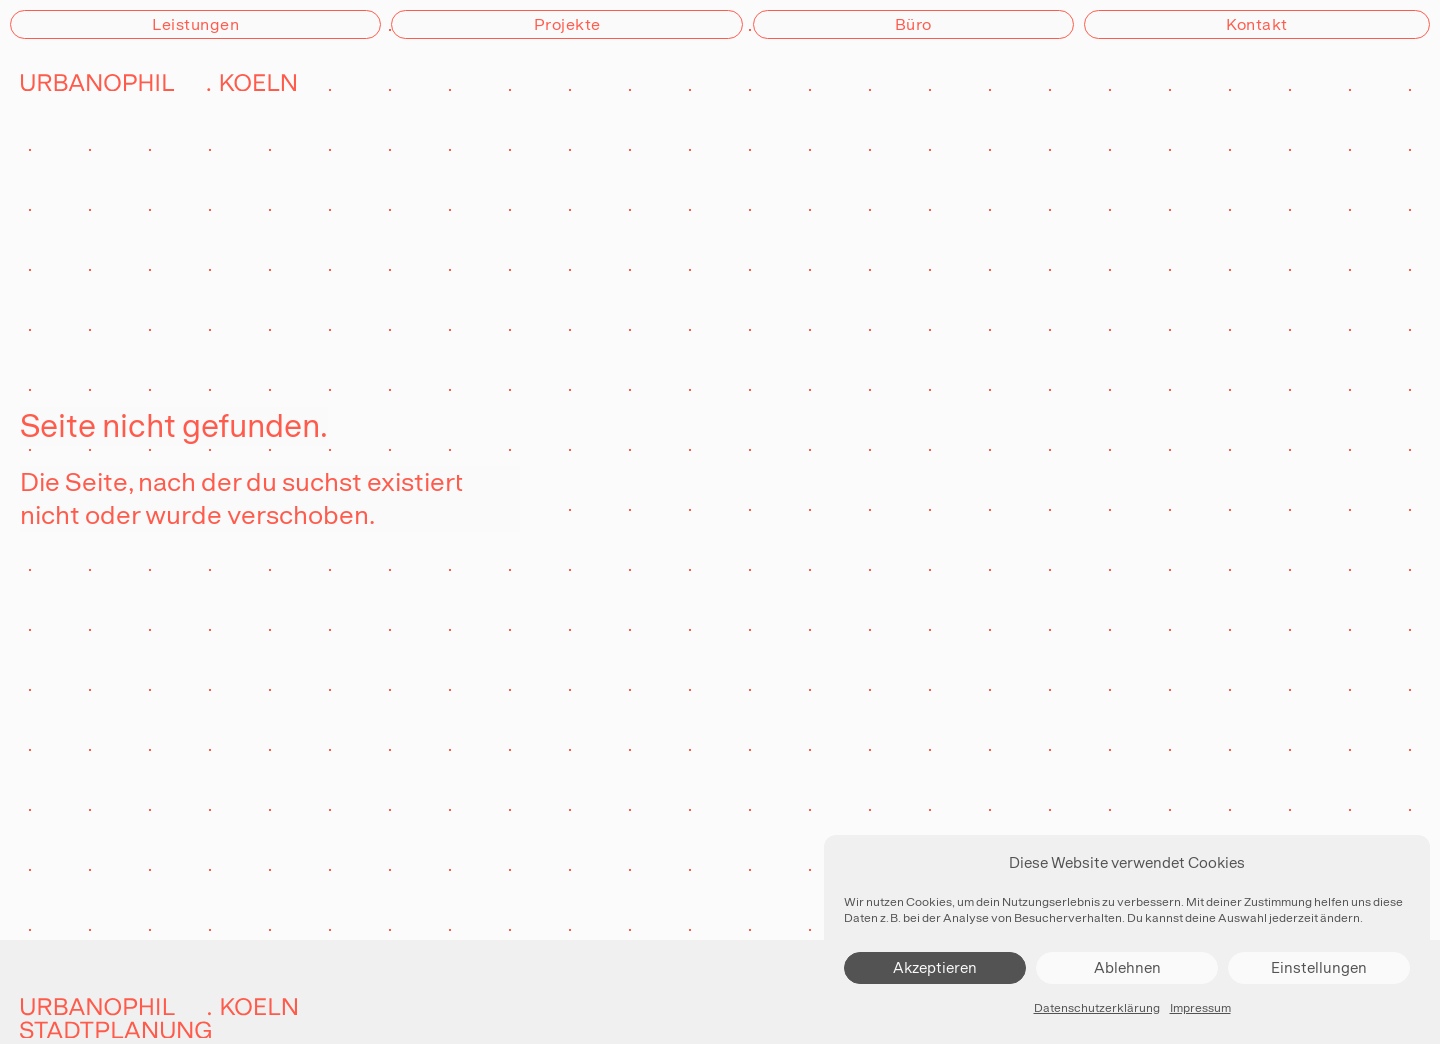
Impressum (1200, 1008)
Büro (913, 24)
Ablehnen (1127, 967)
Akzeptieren (935, 967)
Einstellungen (1319, 967)
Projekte (567, 24)
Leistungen (195, 24)
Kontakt (1257, 24)
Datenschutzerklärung (1097, 1008)
